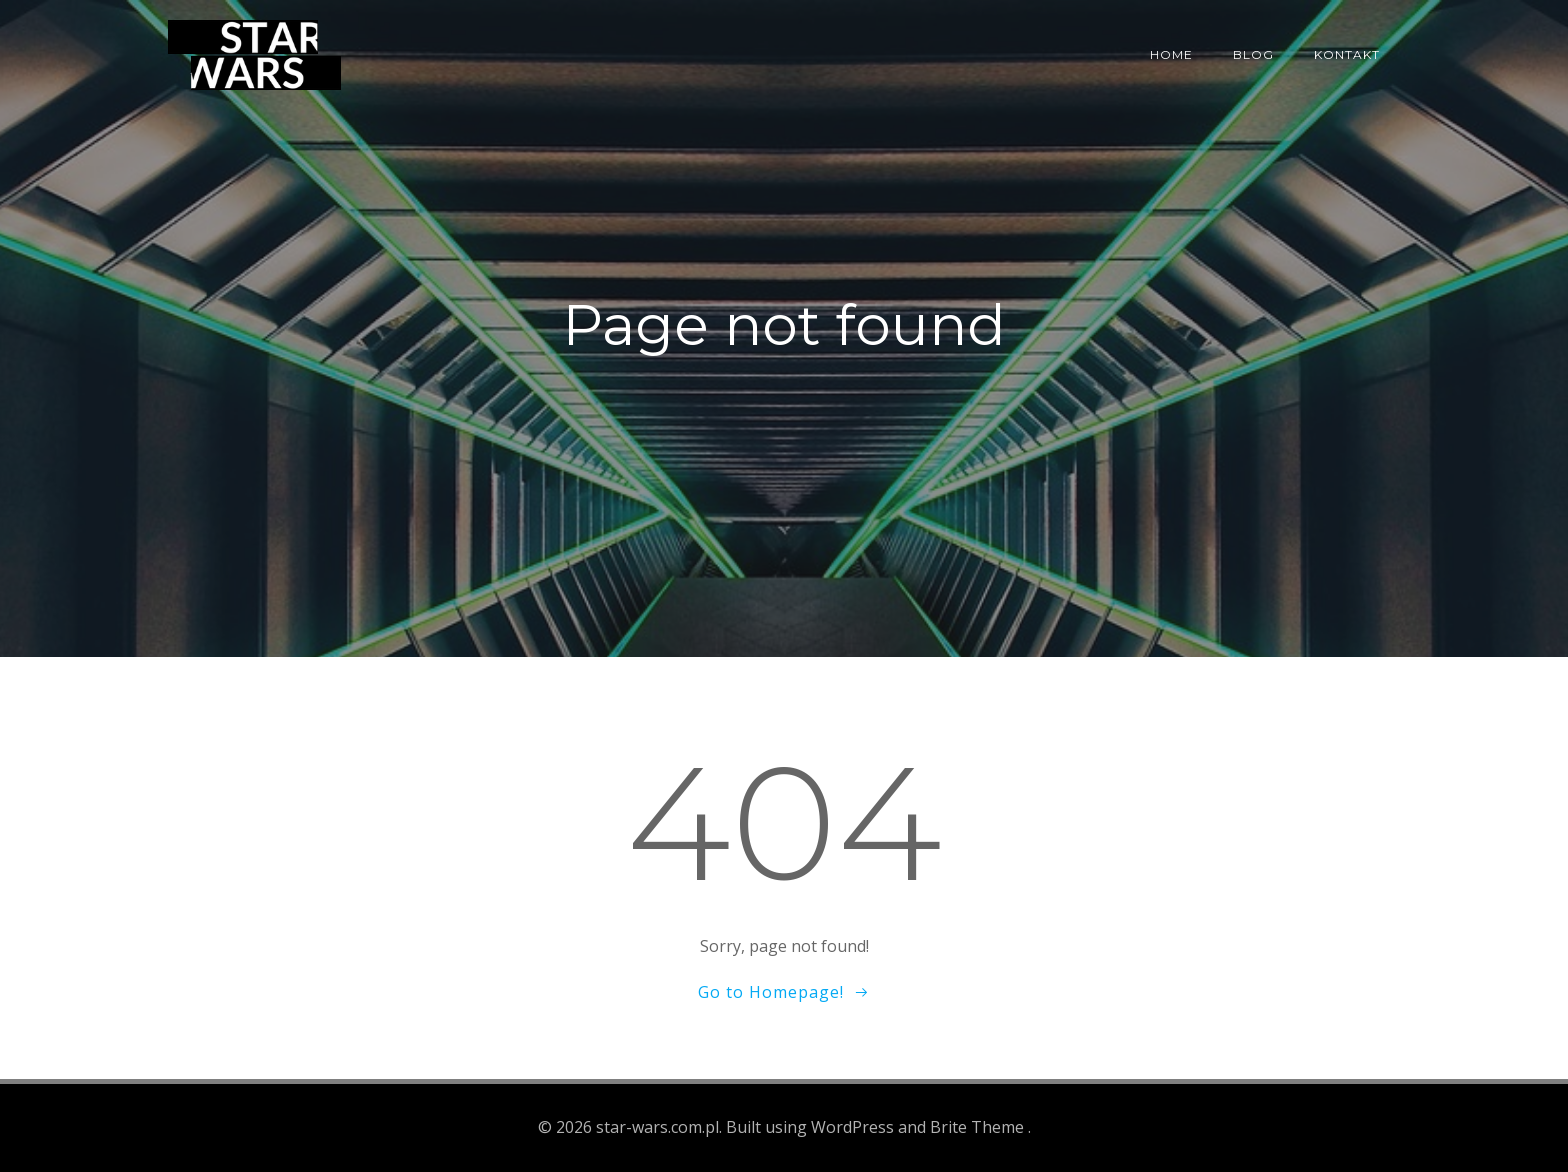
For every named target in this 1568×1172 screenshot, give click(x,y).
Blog (1253, 54)
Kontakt (1347, 54)
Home (1171, 54)
